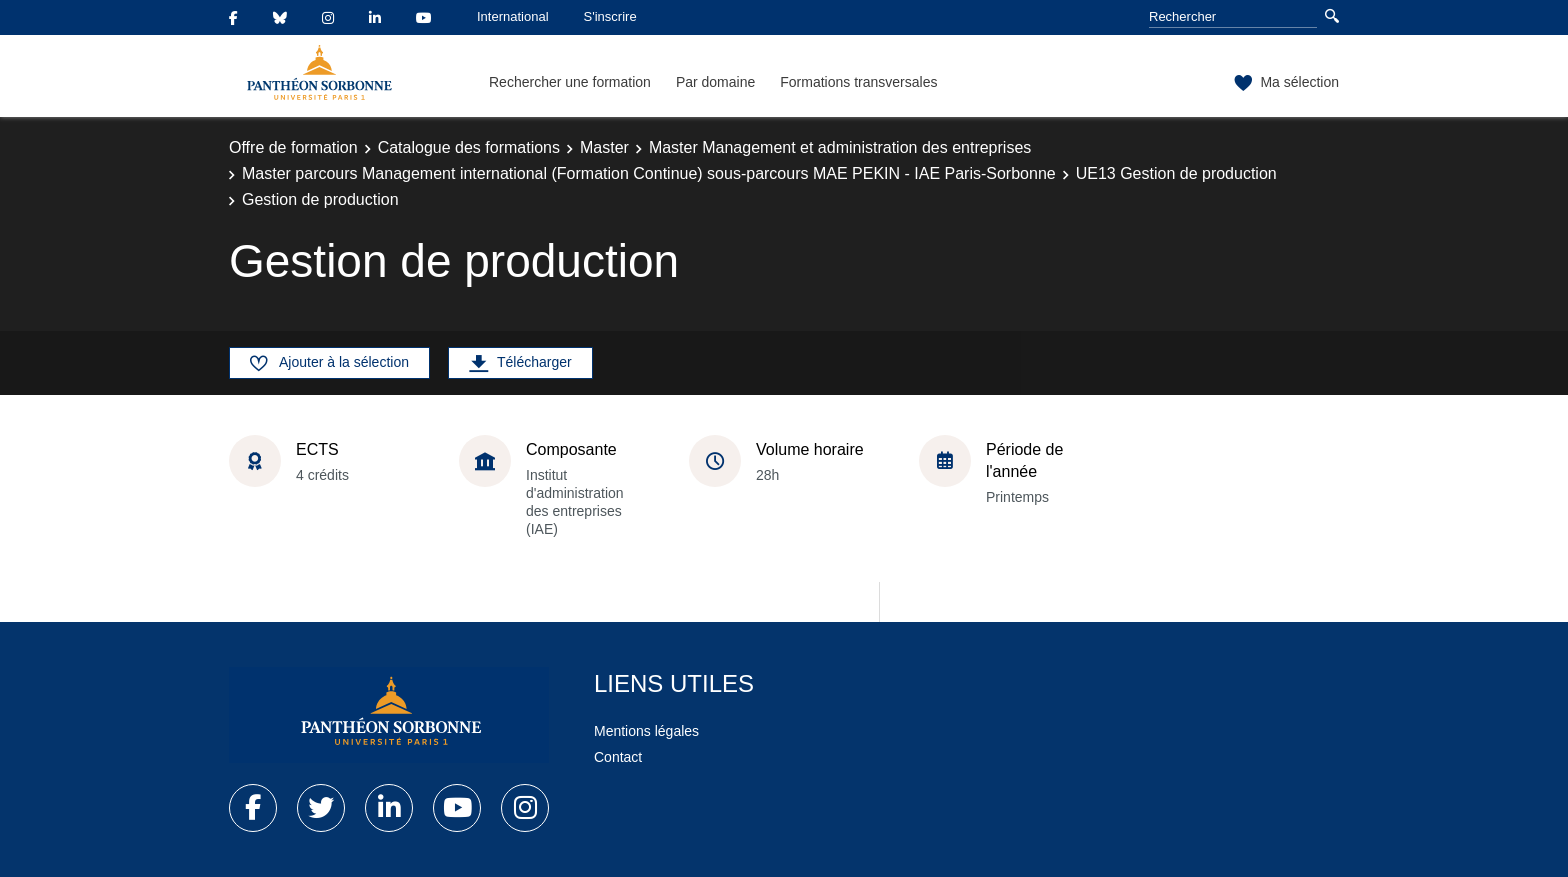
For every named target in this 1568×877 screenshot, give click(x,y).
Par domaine (715, 82)
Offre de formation (293, 147)
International (513, 16)
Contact (618, 757)
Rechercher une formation (570, 82)
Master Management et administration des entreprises (840, 147)
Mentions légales (646, 731)
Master (604, 147)
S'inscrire (610, 16)
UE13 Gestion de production (1176, 173)
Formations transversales (858, 82)
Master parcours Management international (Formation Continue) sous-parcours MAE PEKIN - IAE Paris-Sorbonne (649, 173)
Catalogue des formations (469, 147)
